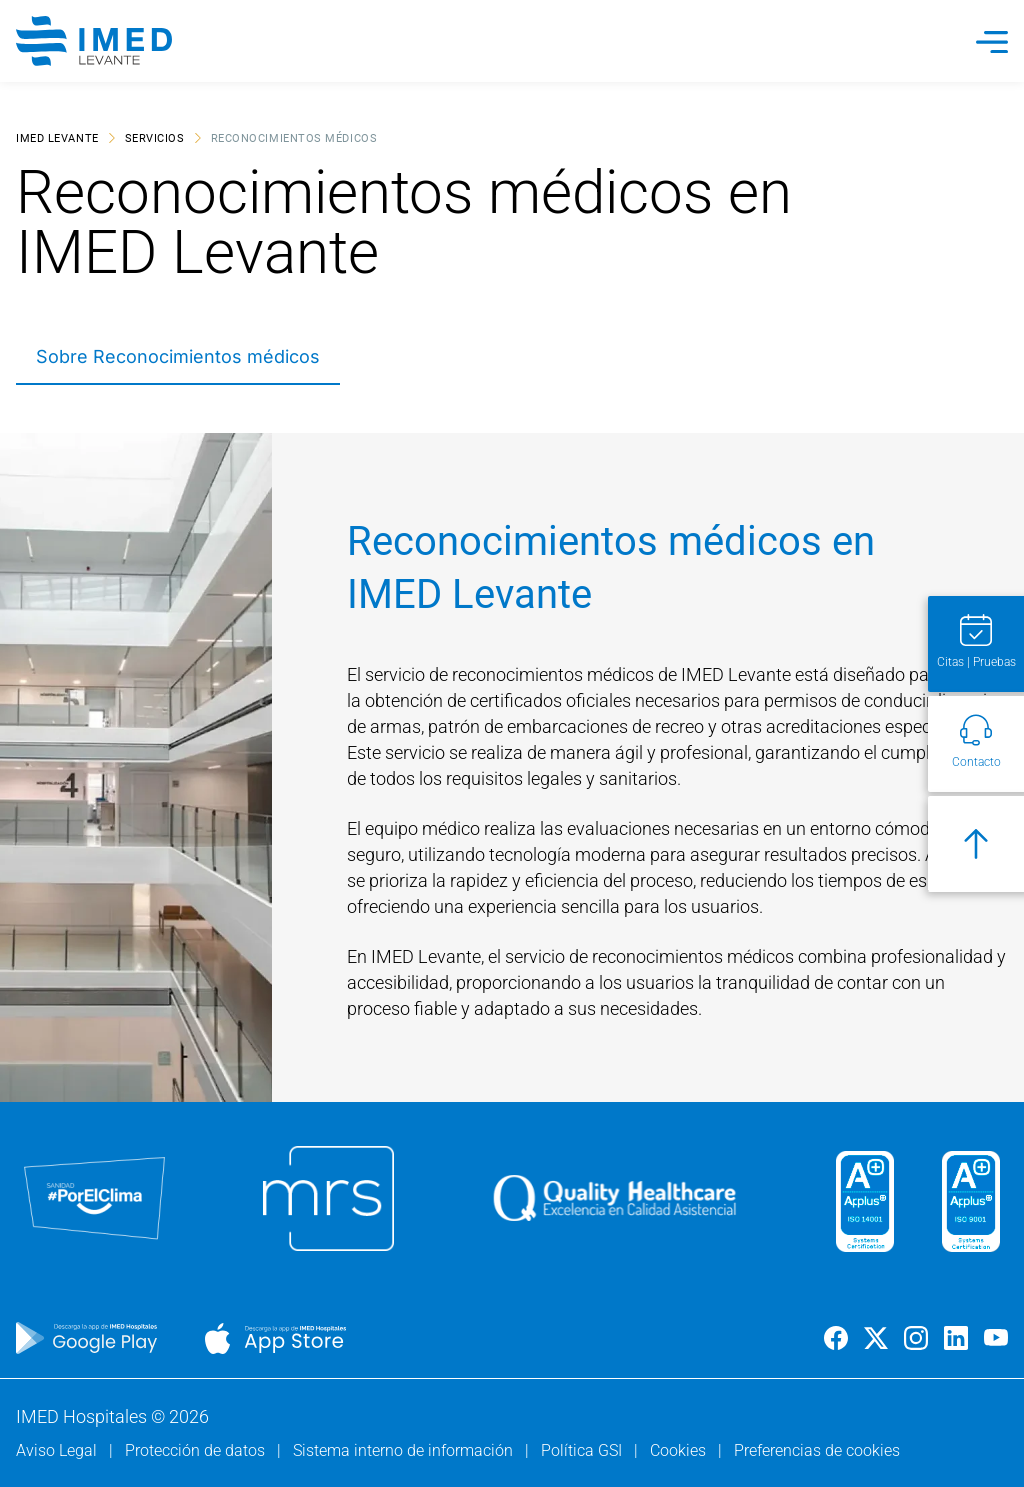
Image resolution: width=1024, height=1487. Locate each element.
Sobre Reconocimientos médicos (178, 356)
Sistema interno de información (405, 1450)
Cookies (680, 1450)
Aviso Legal (58, 1450)
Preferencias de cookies (817, 1450)
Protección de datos (197, 1450)
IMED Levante (57, 137)
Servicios (155, 137)
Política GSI (583, 1450)
